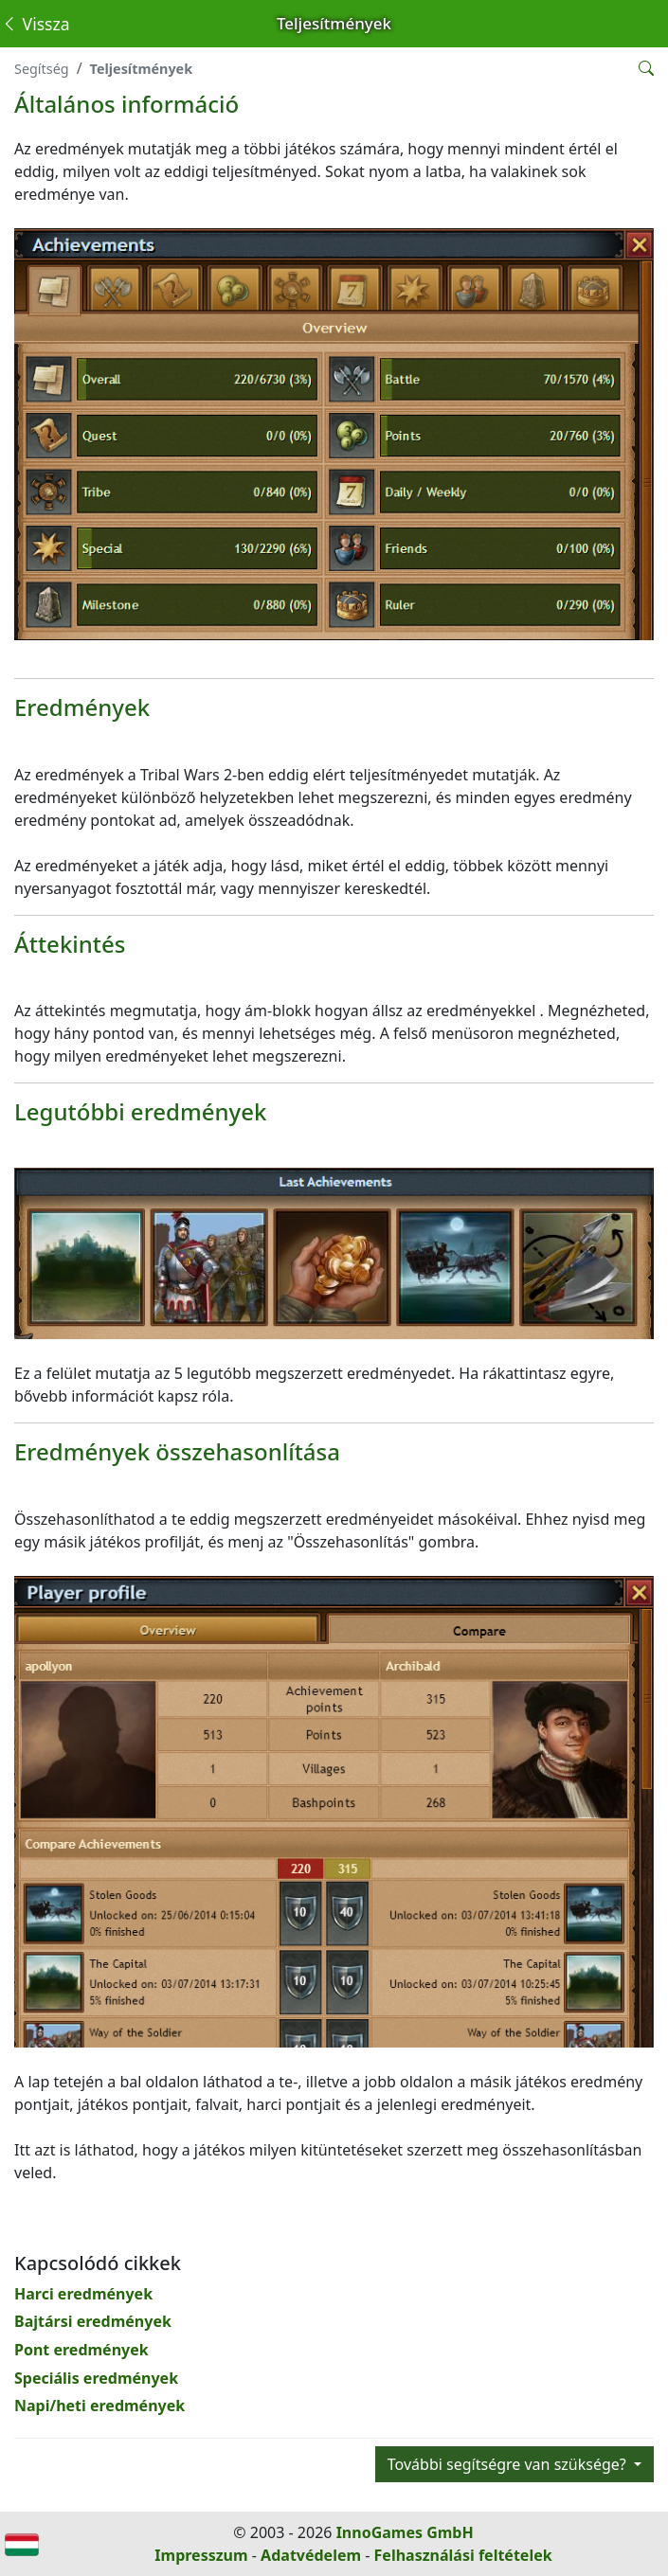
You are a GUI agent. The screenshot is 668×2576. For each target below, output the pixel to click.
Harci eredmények (83, 2293)
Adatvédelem (311, 2555)
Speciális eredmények (96, 2378)
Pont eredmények (81, 2349)
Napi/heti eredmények (99, 2405)
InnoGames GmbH (405, 2532)
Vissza (35, 23)
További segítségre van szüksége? (509, 2464)
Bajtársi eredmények (93, 2321)
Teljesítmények (141, 69)
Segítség (41, 69)
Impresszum (200, 2555)
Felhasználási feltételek (463, 2555)
